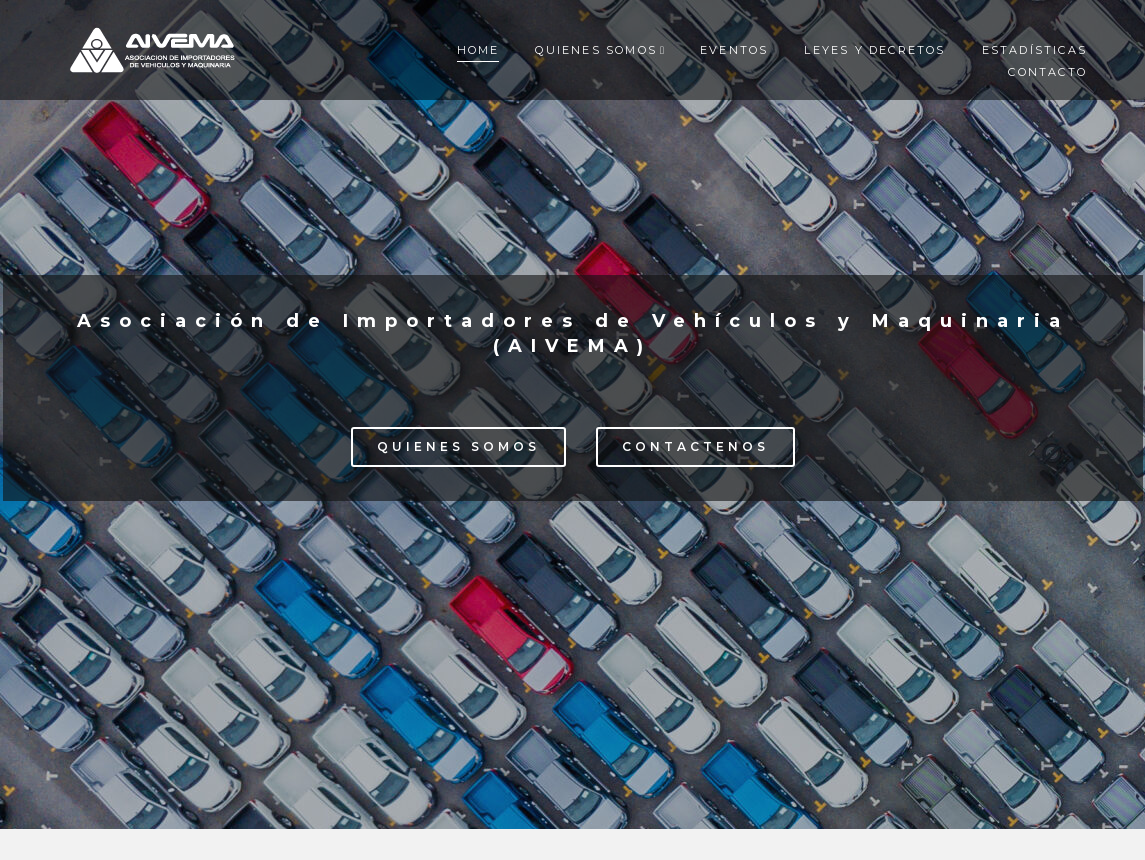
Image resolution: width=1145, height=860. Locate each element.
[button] (458, 447)
